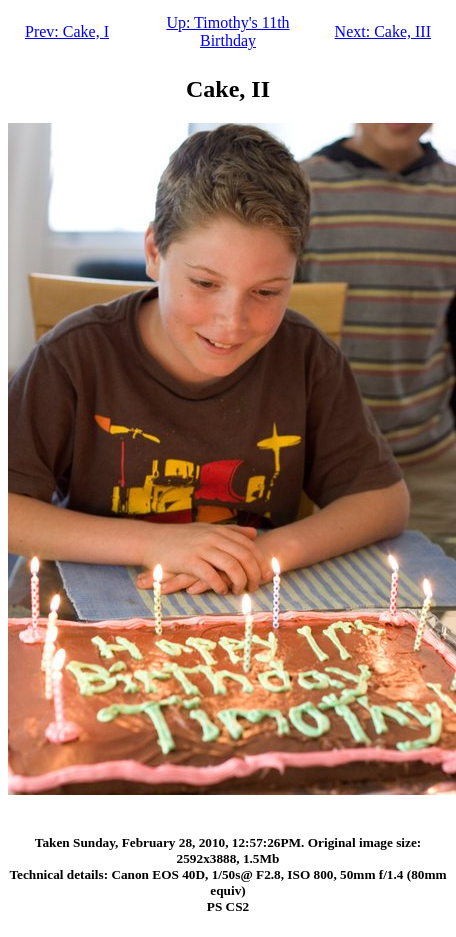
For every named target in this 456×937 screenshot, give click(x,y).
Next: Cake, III (383, 31)
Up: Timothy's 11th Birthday (227, 31)
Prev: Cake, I (67, 31)
